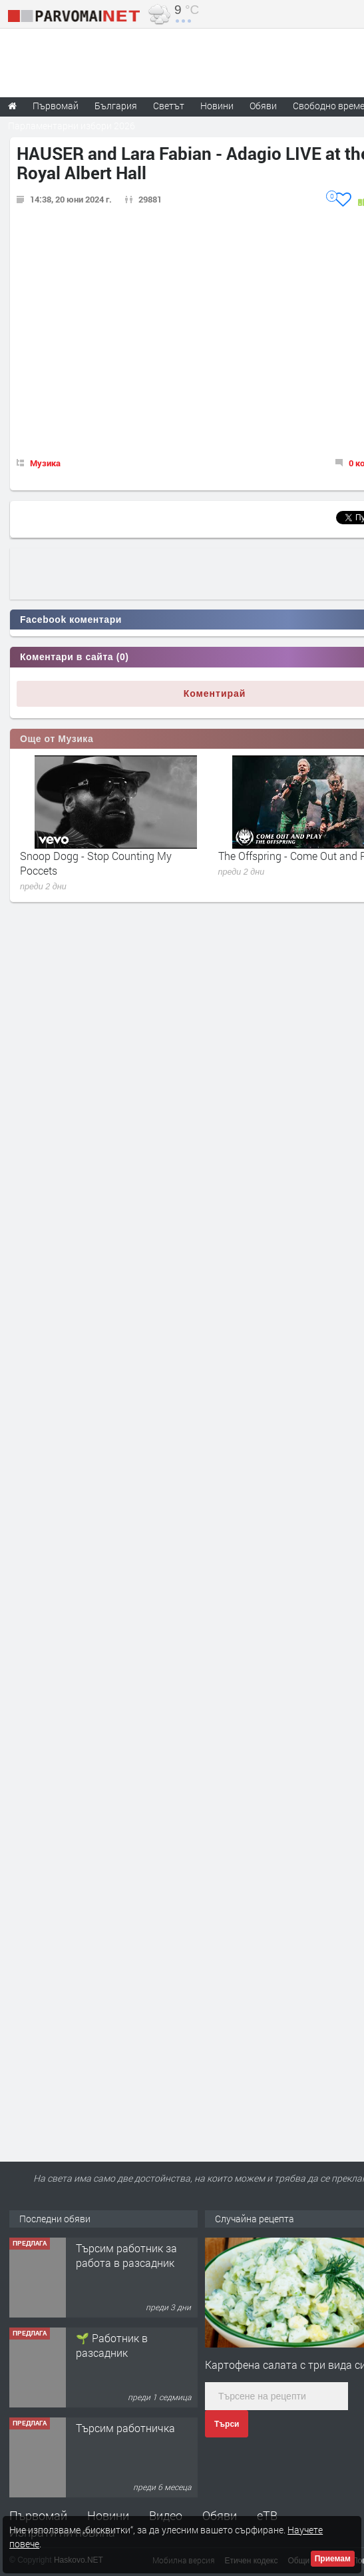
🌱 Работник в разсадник (112, 2345)
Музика (45, 463)
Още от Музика (56, 738)
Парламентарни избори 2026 (71, 125)
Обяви (219, 2515)
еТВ (267, 2515)
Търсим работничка (125, 2428)
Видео (165, 2515)
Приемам (333, 2558)
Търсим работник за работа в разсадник (126, 2255)
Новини (217, 105)
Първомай (38, 2515)
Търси (226, 2424)
